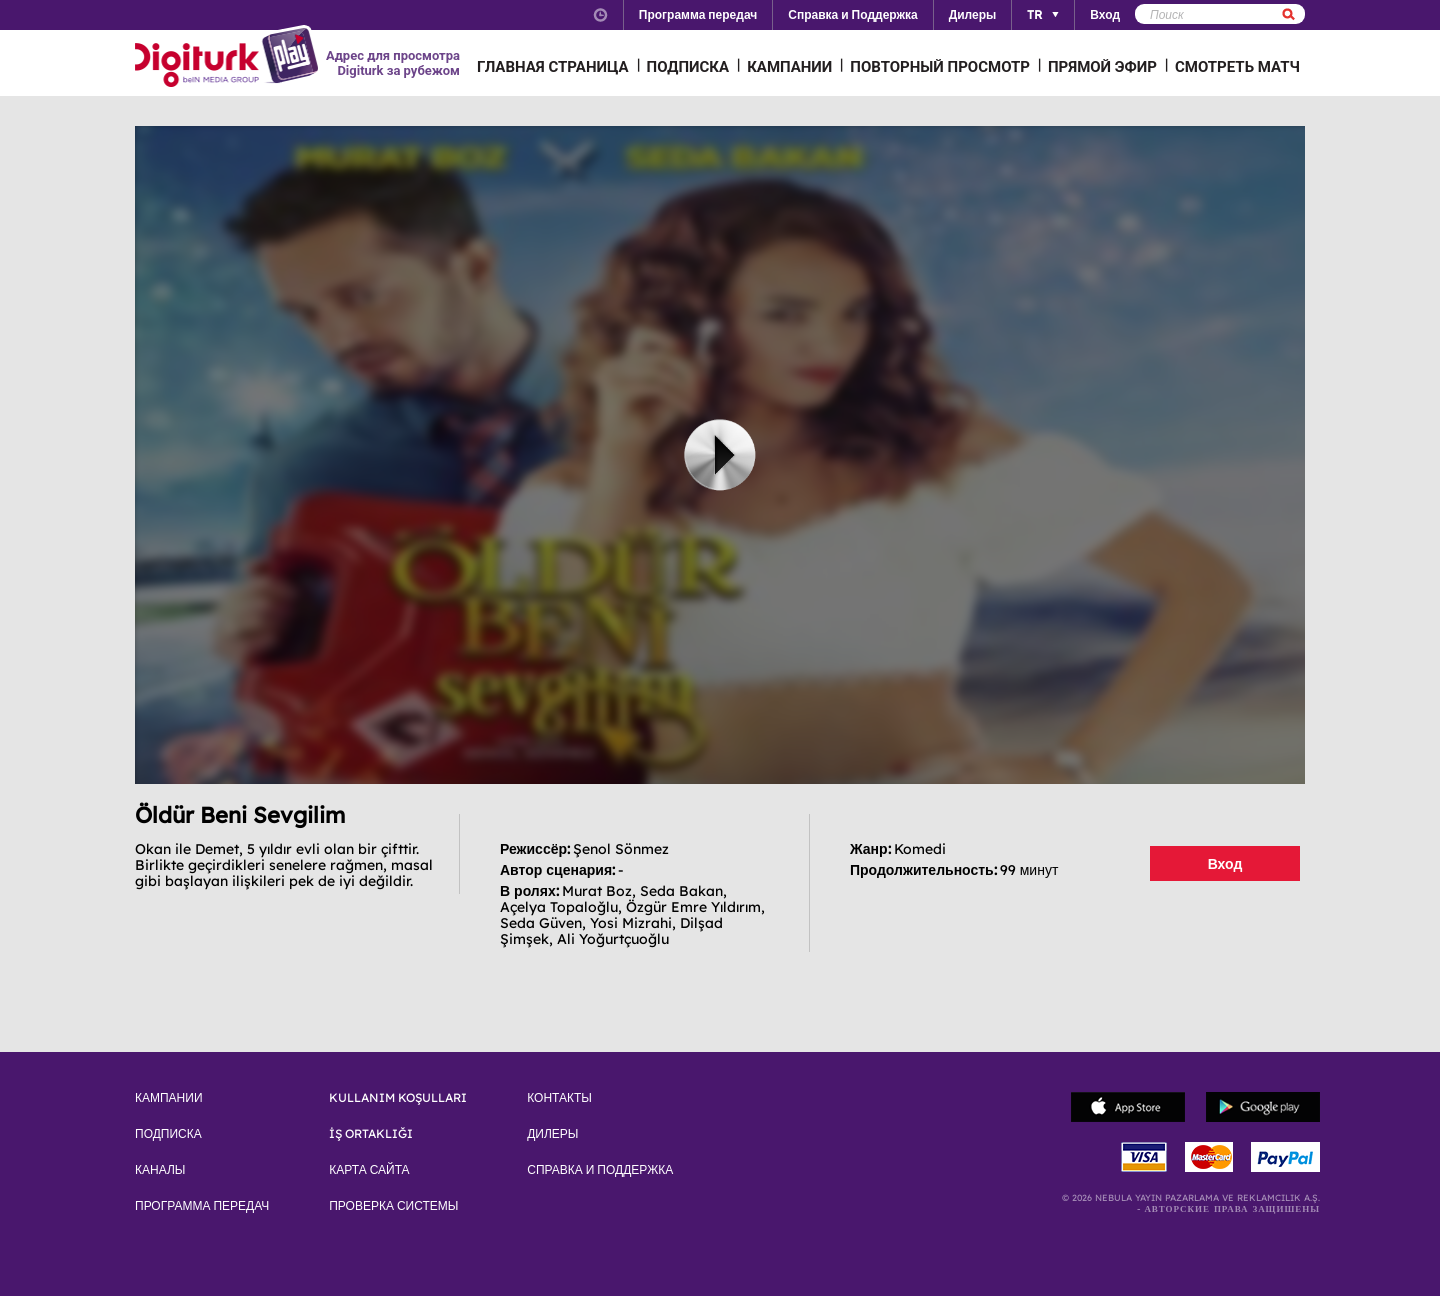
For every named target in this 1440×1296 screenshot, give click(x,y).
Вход (1225, 864)
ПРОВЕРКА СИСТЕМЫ (393, 1206)
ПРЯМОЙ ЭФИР (1102, 67)
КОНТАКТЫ (559, 1098)
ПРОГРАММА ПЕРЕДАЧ (202, 1206)
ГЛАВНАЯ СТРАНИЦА (552, 67)
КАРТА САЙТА (369, 1170)
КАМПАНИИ (789, 67)
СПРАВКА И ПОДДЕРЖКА (600, 1170)
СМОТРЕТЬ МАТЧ (1237, 67)
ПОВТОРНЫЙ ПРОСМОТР (940, 67)
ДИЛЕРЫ (552, 1134)
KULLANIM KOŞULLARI (398, 1098)
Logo (229, 58)
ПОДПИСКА (688, 67)
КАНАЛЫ (160, 1170)
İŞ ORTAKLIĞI (371, 1134)
